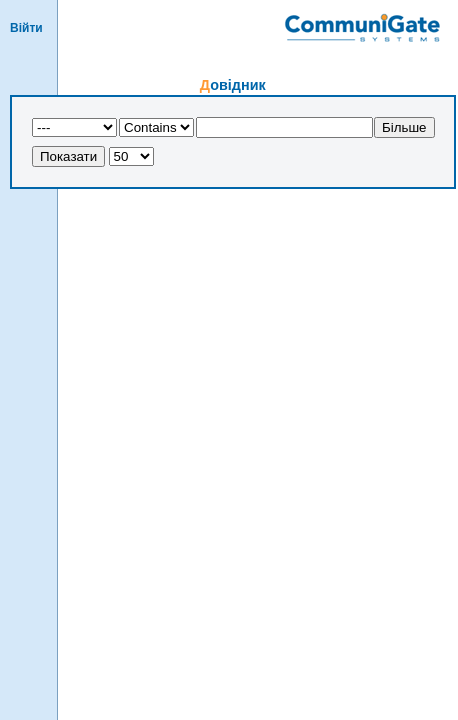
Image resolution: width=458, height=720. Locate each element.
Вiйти (26, 28)
